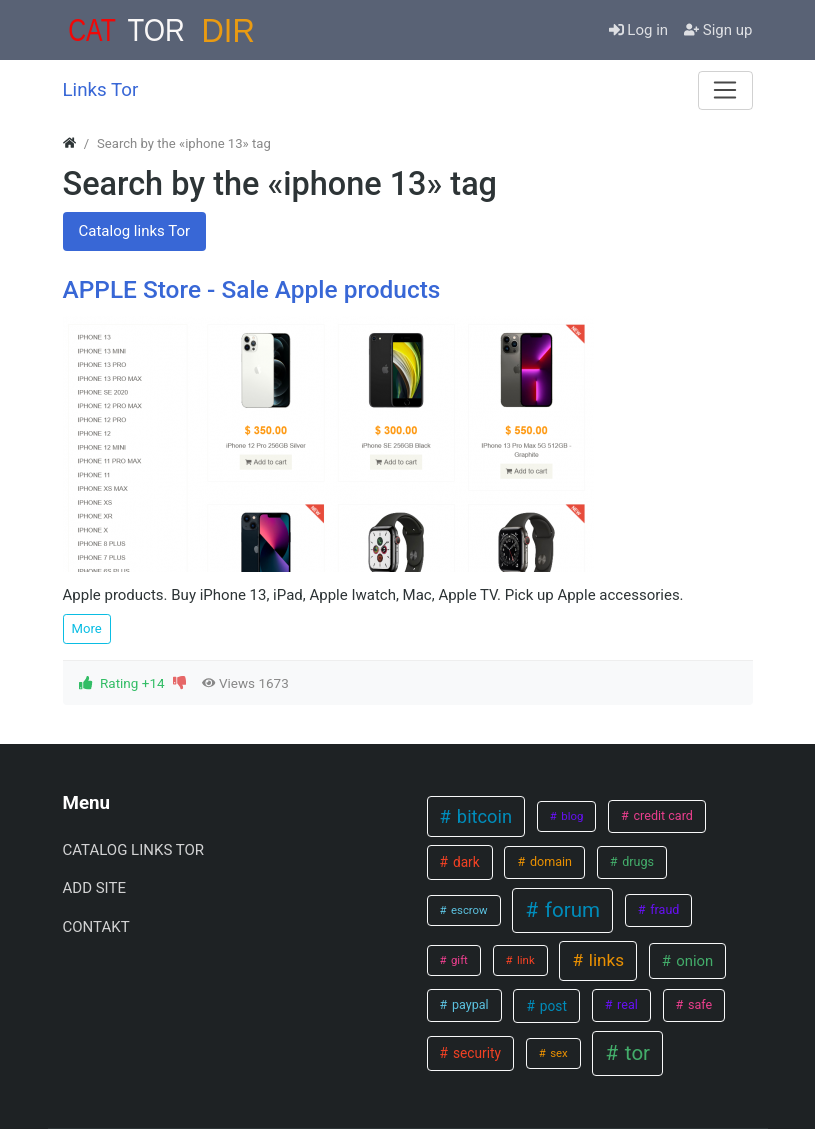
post (551, 1006)
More (87, 628)
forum (570, 910)
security (475, 1053)
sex (557, 1053)
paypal (469, 1004)
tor (635, 1053)
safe (698, 1004)
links (605, 960)
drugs (636, 861)
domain (549, 861)
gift (458, 960)
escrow (468, 910)
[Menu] (725, 90)
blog (570, 816)
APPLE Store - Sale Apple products (252, 289)
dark (465, 862)
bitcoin (482, 816)
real (626, 1004)
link (524, 960)
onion (693, 961)
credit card (661, 815)
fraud (663, 909)
